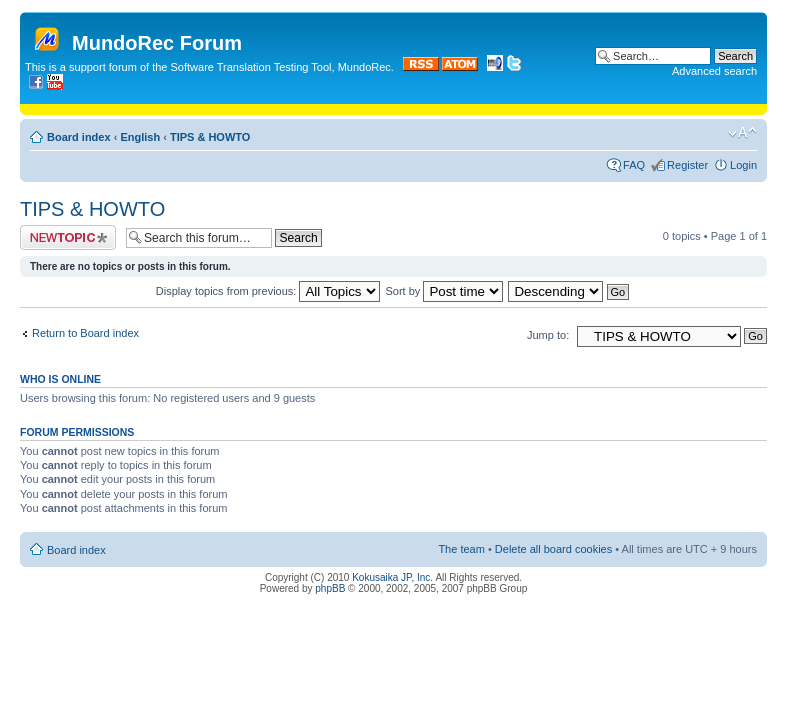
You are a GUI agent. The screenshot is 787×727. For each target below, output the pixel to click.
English (140, 137)
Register (687, 165)
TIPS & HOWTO (210, 137)
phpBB (330, 588)
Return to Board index (85, 333)
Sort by (445, 291)
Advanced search (714, 71)
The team (461, 549)
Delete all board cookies (553, 549)
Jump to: (548, 335)
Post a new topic (68, 237)
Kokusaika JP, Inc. (392, 577)
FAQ (634, 165)
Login (743, 165)
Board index (79, 137)
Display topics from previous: (268, 291)
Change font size (742, 133)
